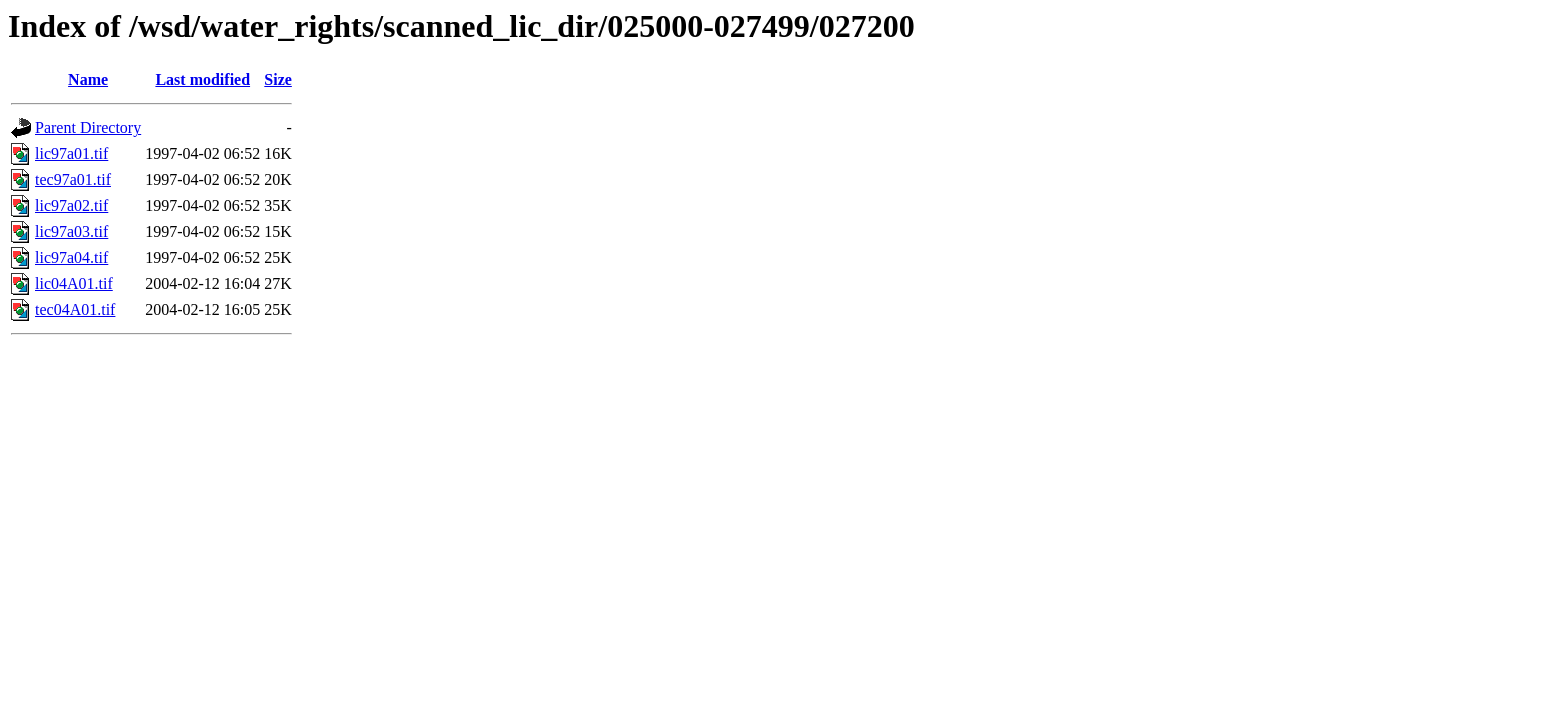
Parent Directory (88, 127)
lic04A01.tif (74, 283)
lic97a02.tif (71, 205)
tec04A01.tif (75, 309)
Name (88, 79)
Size (278, 79)
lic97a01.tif (71, 153)
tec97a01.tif (73, 179)
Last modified (202, 79)
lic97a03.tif (71, 231)
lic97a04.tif (71, 257)
